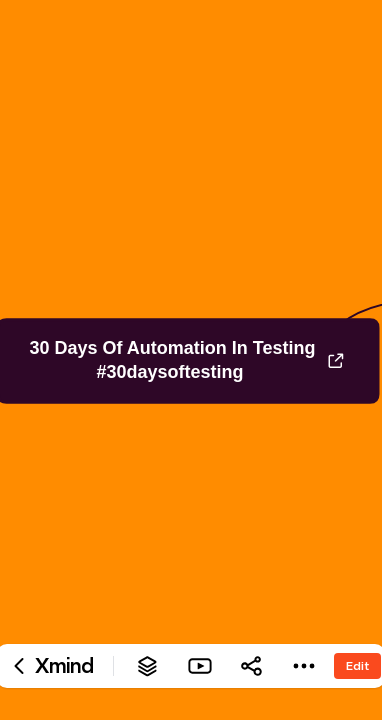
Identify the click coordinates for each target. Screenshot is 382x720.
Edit (357, 665)
